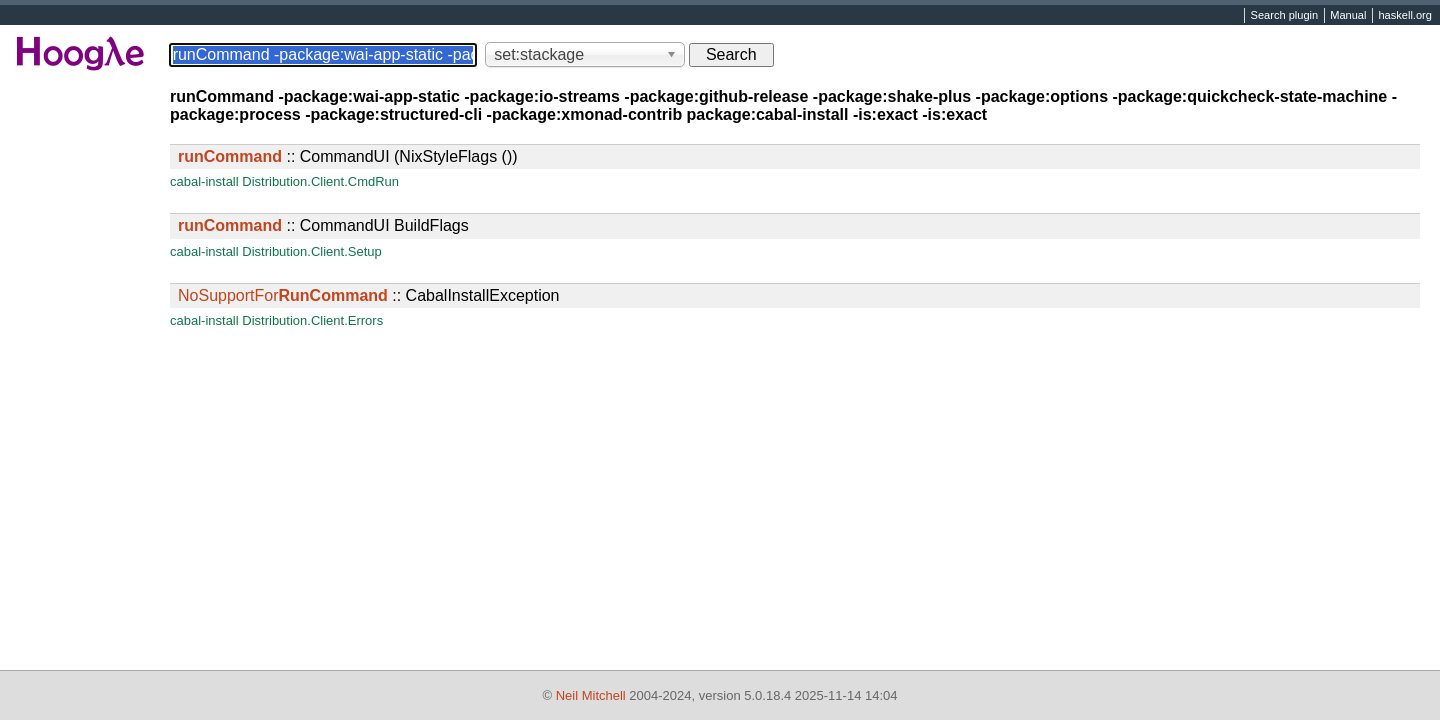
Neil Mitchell (591, 695)
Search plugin (1285, 16)
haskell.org (1404, 16)
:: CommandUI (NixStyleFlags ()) (348, 156)
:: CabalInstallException (368, 295)
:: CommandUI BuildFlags (323, 225)
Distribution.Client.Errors (312, 320)
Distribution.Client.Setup (311, 251)
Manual (1348, 16)
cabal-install (204, 181)
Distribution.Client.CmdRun (320, 181)
